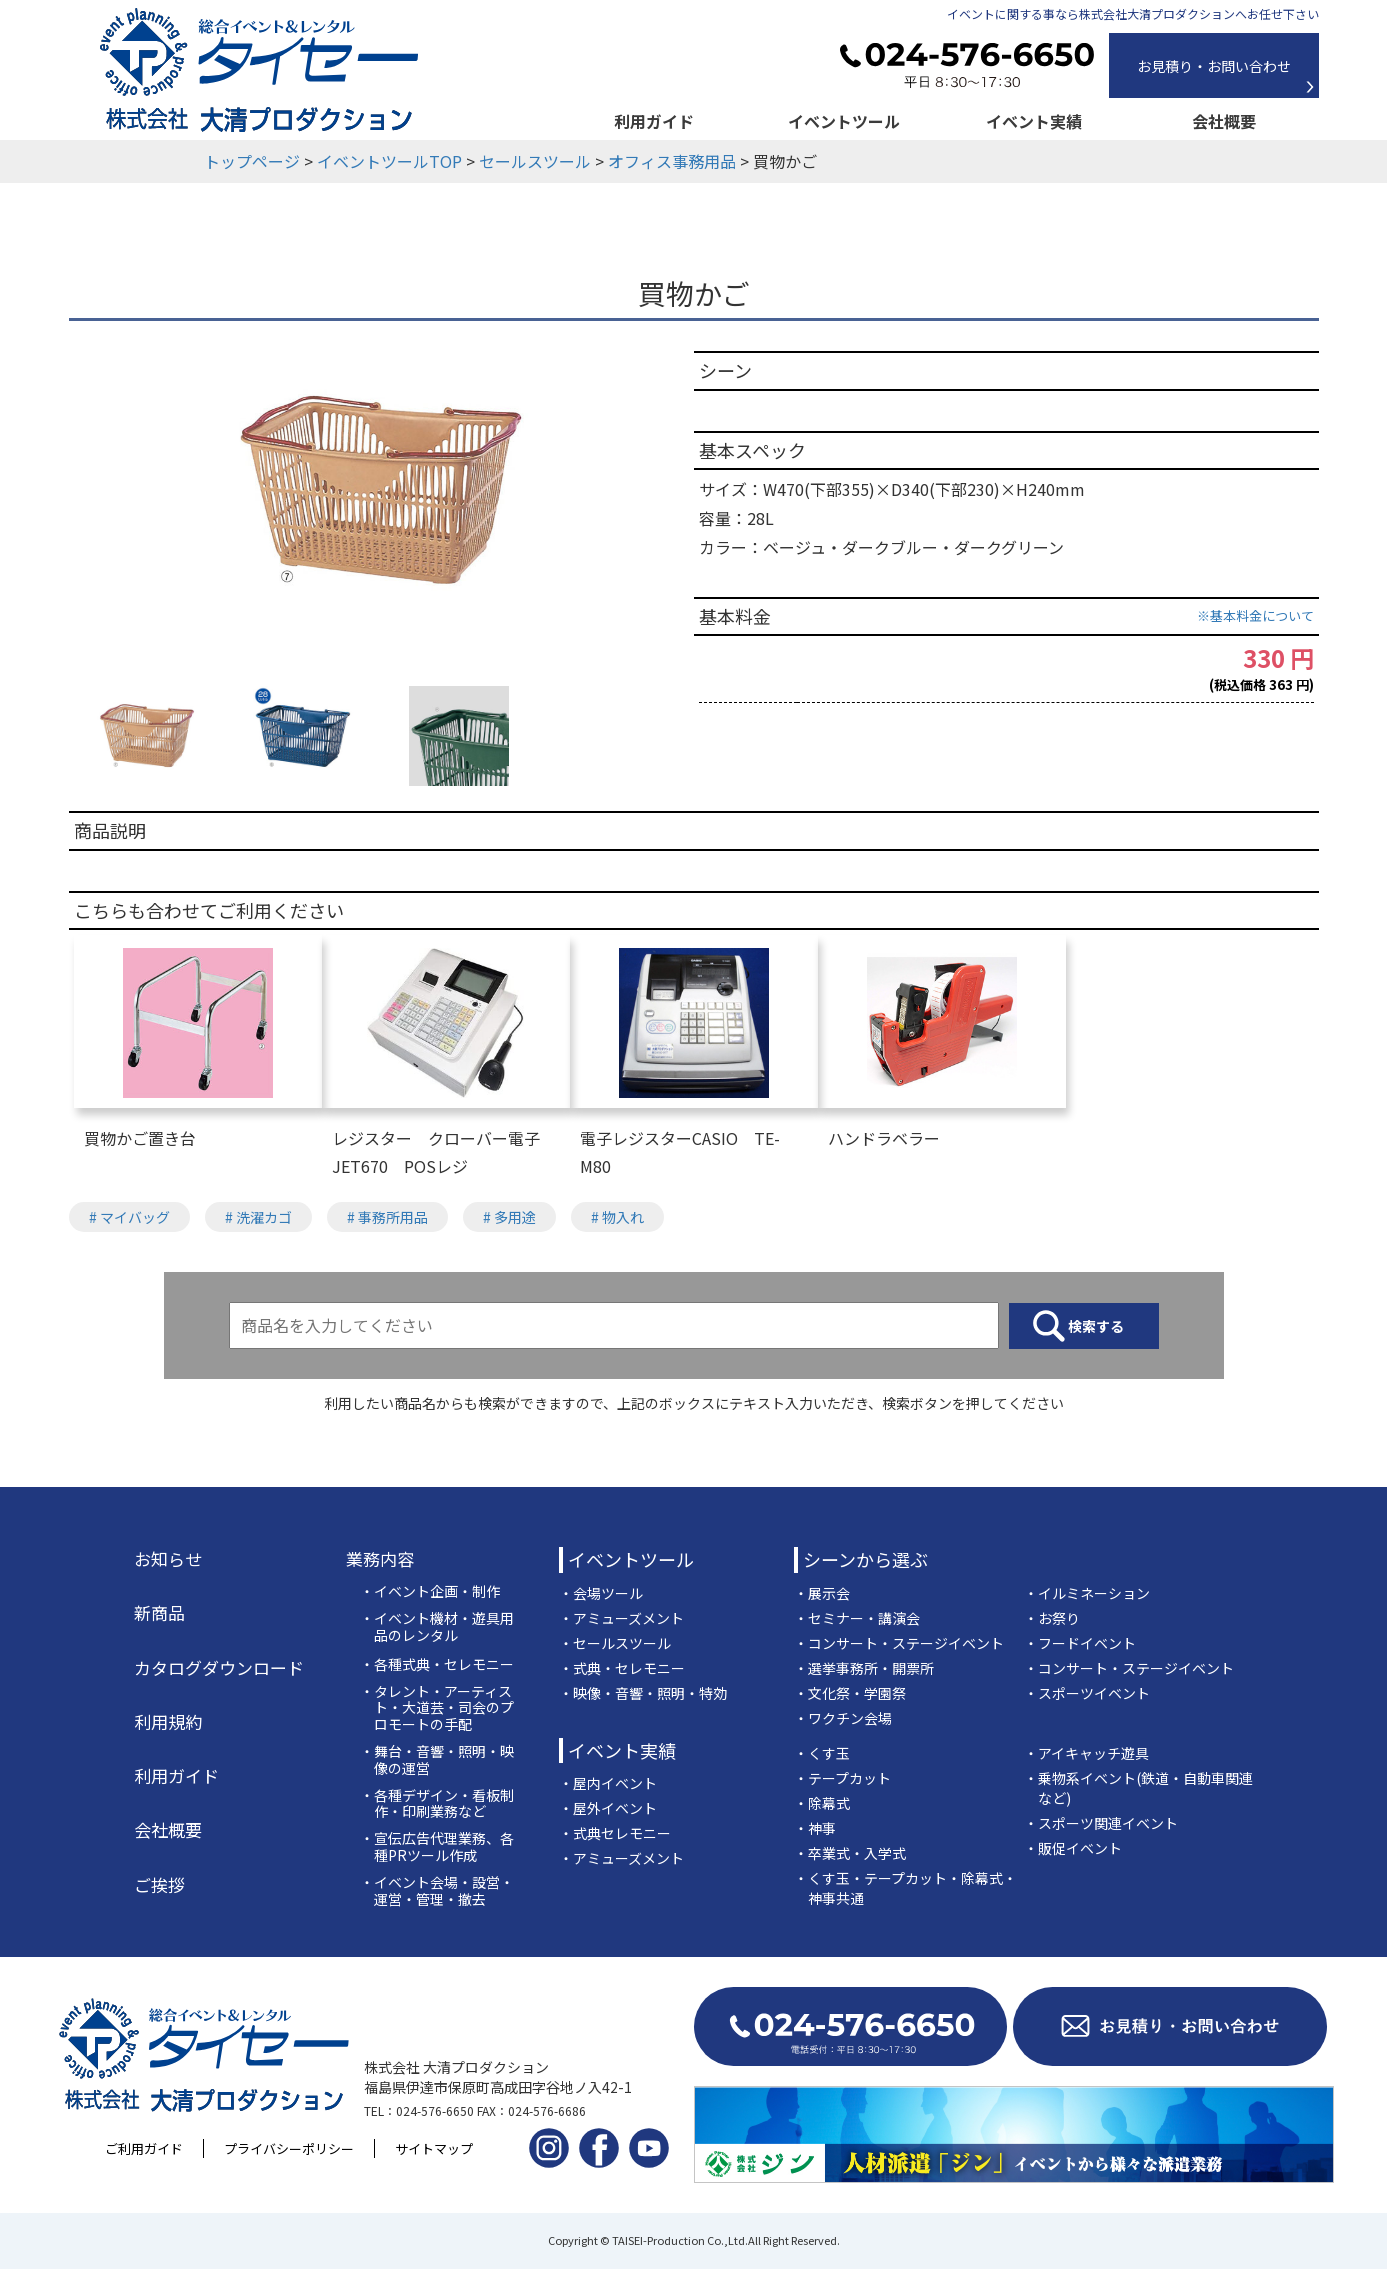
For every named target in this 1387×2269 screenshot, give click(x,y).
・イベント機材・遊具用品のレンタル (437, 1627)
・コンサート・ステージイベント (899, 1643)
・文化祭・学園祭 (850, 1693)
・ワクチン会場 (843, 1718)
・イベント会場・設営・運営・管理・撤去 (437, 1891)
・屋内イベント (608, 1783)
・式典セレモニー (615, 1833)
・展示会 (822, 1593)
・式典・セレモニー (622, 1668)
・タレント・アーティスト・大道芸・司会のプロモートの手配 (437, 1708)
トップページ (252, 161)
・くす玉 (822, 1753)
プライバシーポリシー (289, 2148)
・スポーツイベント (1087, 1693)
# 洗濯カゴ (258, 1217)
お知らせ (168, 1559)
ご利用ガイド (144, 2148)
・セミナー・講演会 (857, 1618)
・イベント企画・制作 (430, 1591)
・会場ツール (601, 1593)
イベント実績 (1034, 121)
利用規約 (168, 1722)
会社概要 (1224, 121)
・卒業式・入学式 (850, 1853)
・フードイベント (1080, 1643)
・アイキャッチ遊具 (1086, 1753)
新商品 (159, 1613)
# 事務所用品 (387, 1217)
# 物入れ (617, 1217)
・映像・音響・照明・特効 (643, 1693)
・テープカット (842, 1778)
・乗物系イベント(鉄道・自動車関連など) (1138, 1788)
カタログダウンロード (219, 1668)
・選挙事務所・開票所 (864, 1668)
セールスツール (535, 161)
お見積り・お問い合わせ (1214, 66)
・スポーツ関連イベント (1101, 1823)
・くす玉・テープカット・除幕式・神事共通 (905, 1888)
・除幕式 (822, 1803)
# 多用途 (509, 1217)
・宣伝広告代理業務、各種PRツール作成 (437, 1847)
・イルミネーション (1087, 1593)
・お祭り (1052, 1618)
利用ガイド (654, 121)
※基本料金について (1255, 615)
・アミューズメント (621, 1618)
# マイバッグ (129, 1217)
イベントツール (844, 121)
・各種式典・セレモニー (437, 1664)
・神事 (815, 1828)
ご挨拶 (159, 1885)
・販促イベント (1073, 1848)
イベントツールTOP (389, 161)
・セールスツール (615, 1643)
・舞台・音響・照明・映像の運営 (437, 1760)
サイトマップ (434, 2148)
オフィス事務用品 (672, 161)
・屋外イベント (608, 1808)
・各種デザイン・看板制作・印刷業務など (437, 1804)
